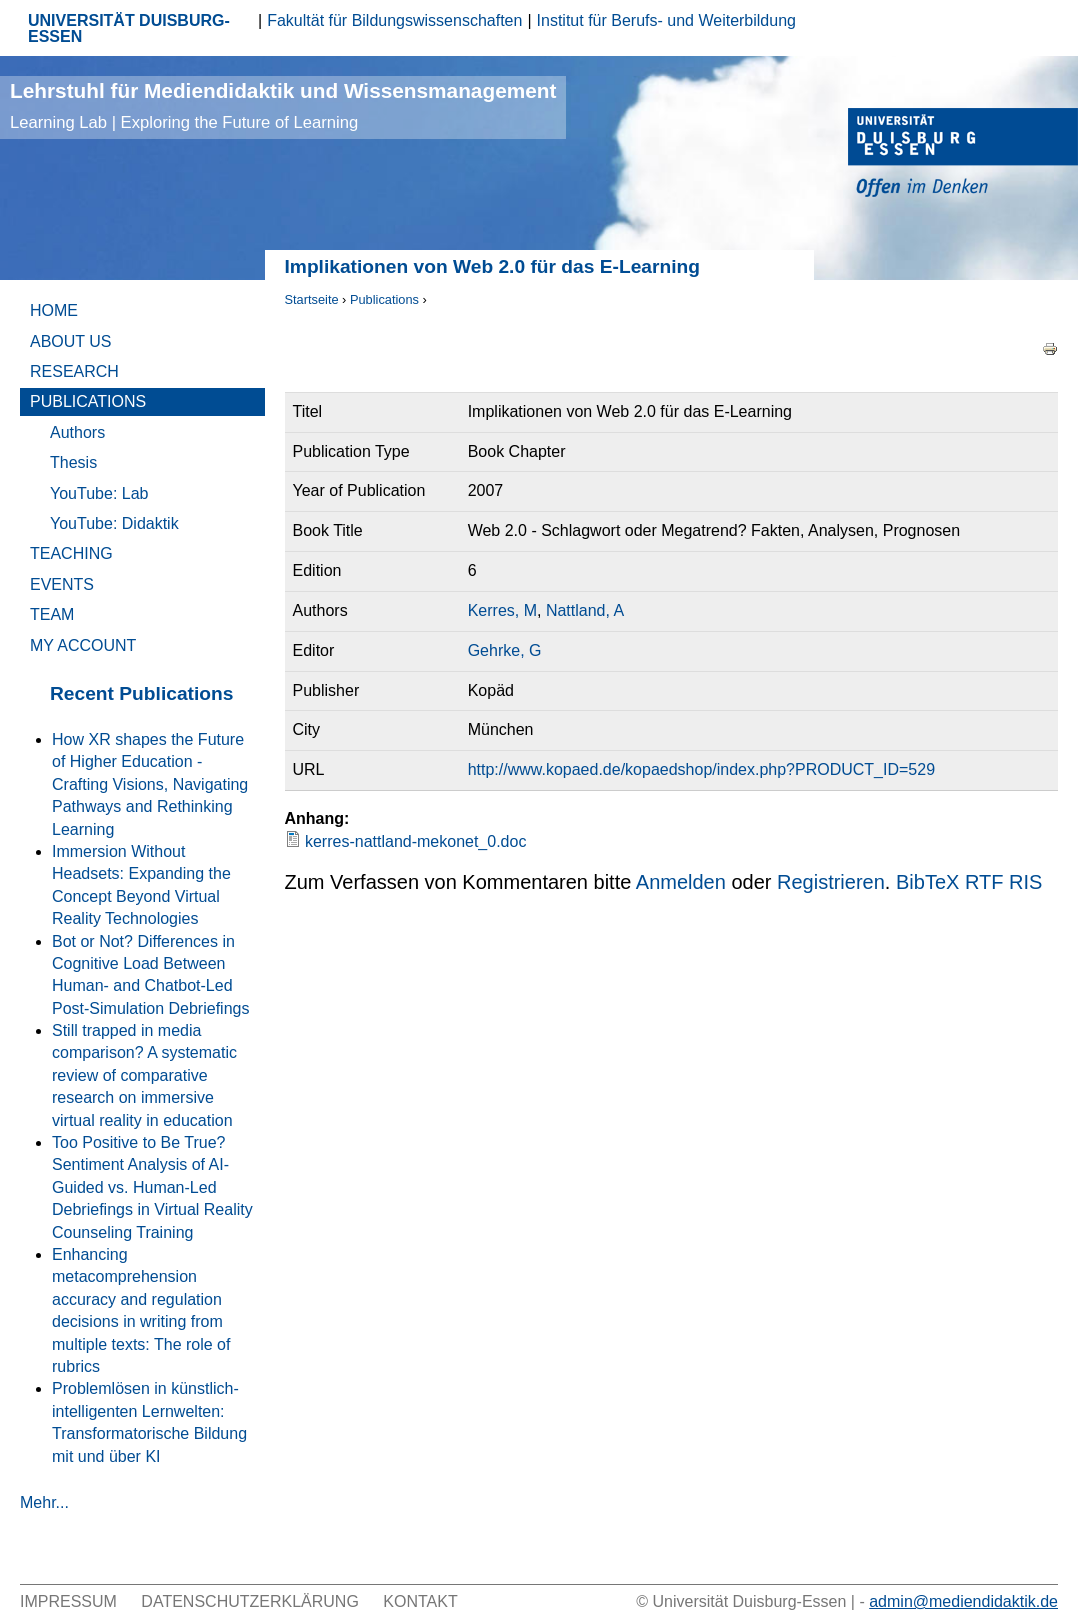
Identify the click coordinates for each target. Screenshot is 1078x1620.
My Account (83, 645)
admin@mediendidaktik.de (963, 1601)
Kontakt (420, 1601)
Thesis (73, 462)
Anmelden (681, 882)
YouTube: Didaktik (114, 523)
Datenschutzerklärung (250, 1601)
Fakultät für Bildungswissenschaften (394, 20)
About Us (71, 341)
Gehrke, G (505, 650)
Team (52, 614)
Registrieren (831, 882)
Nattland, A (585, 610)
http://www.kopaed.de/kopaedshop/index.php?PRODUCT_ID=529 (701, 769)
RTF (984, 882)
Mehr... (44, 1502)
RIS (1025, 882)
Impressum (68, 1601)
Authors (77, 432)
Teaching (71, 553)
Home (54, 310)
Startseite (312, 299)
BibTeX (927, 882)
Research (74, 371)
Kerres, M (502, 610)
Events (62, 584)
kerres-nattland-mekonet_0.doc (415, 841)
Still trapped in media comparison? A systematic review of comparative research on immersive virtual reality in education (144, 1075)
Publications (384, 299)
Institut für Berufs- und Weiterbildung (666, 20)
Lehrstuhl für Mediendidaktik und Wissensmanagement (283, 105)
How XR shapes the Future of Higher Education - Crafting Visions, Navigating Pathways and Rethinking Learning (150, 784)
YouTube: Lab (99, 493)
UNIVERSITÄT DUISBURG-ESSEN (129, 28)
